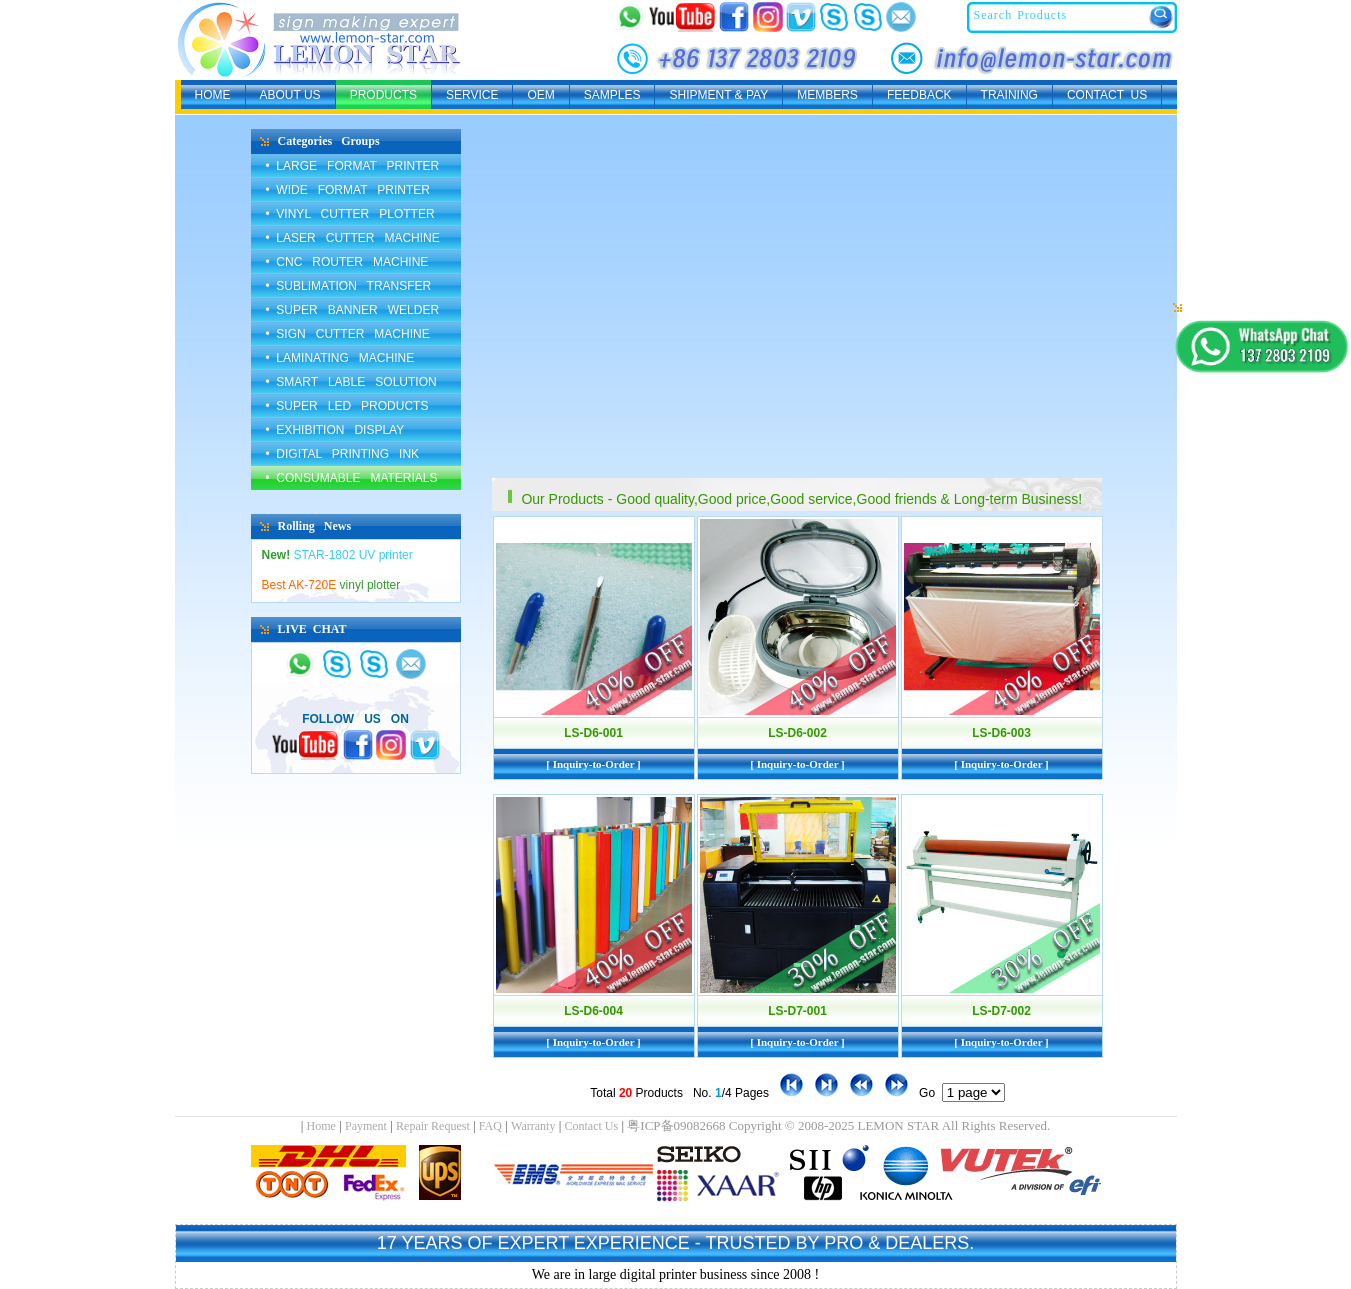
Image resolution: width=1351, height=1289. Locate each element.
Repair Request (433, 1126)
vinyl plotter (331, 585)
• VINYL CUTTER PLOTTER (350, 214)
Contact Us (592, 1126)
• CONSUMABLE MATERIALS (352, 478)
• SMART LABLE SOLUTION (351, 382)
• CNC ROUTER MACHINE (347, 262)
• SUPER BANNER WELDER (353, 310)
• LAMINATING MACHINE (340, 358)
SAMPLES (612, 95)
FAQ (490, 1126)
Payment (366, 1126)
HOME (213, 95)
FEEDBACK (919, 95)
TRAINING (1009, 95)
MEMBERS (827, 95)
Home (321, 1126)
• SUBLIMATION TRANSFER (349, 286)
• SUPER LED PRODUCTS (347, 406)
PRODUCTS (383, 95)
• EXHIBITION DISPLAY (335, 430)
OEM (540, 95)
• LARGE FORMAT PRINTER (353, 166)
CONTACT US (1107, 95)
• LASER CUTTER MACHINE (353, 238)
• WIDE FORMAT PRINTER (348, 190)
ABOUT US (290, 95)
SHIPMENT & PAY (718, 95)
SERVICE (472, 95)
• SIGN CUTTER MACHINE (348, 334)
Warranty (533, 1126)
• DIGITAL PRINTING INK (343, 454)
